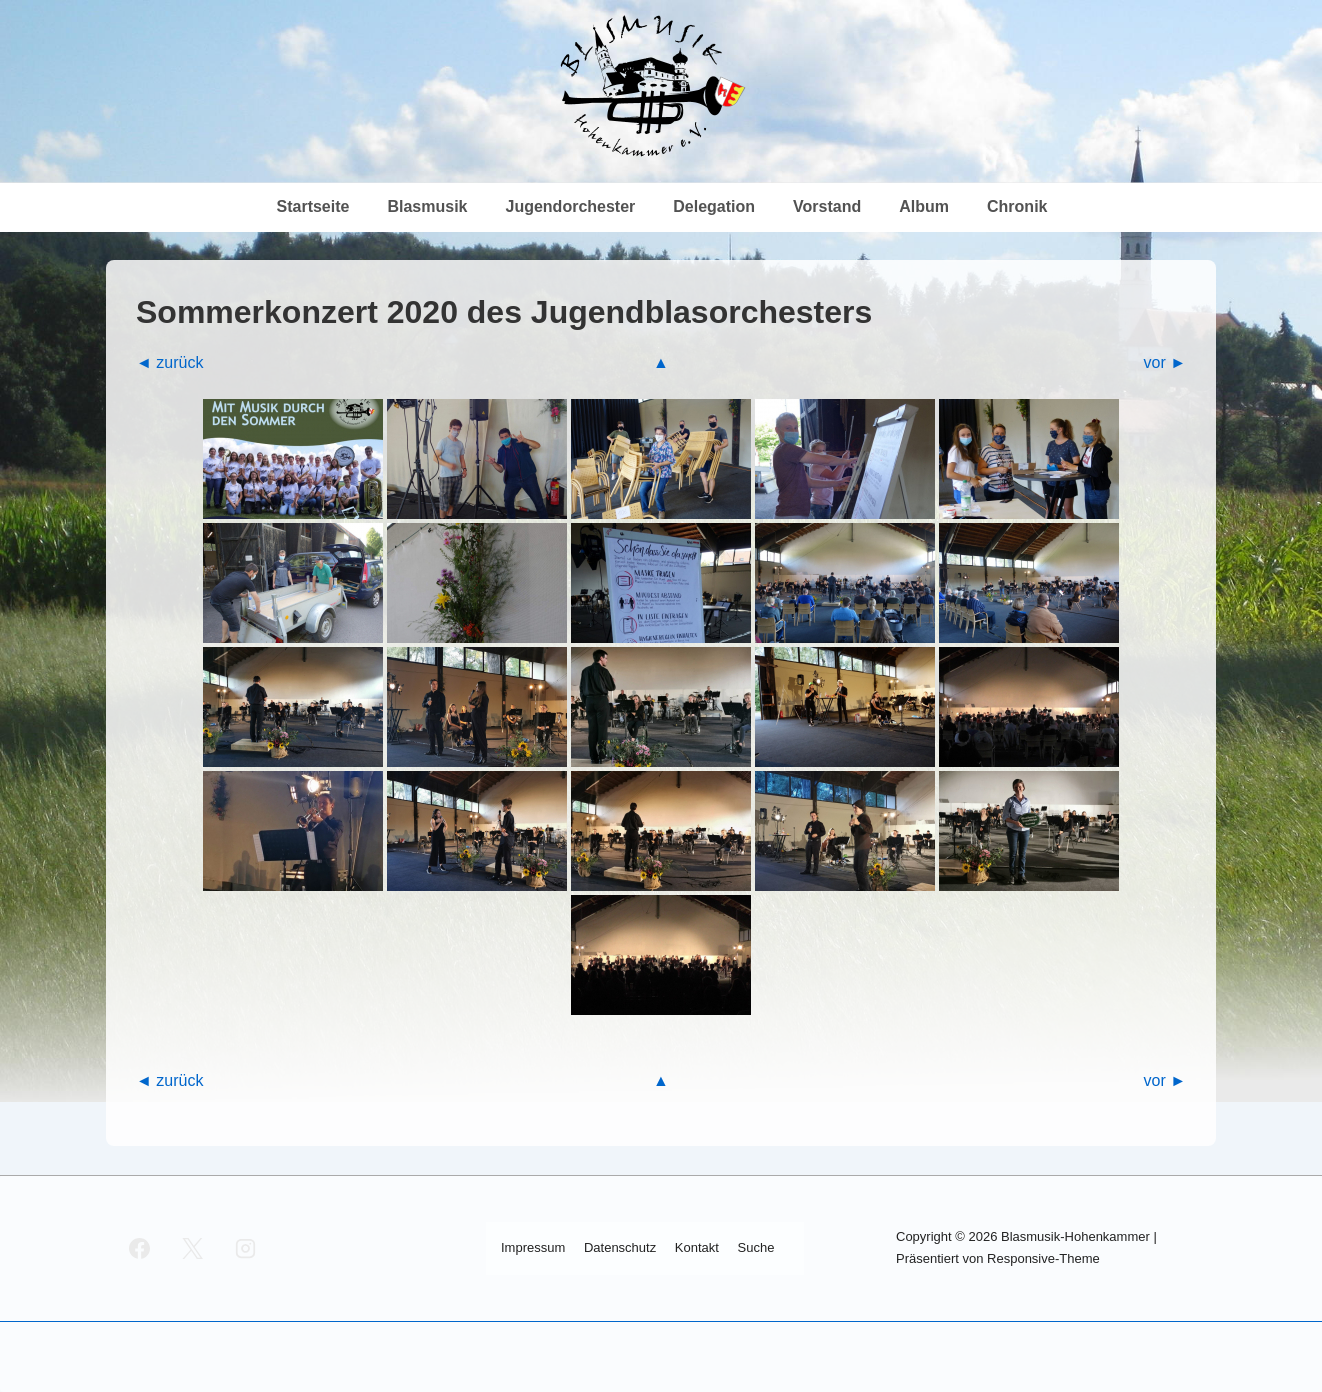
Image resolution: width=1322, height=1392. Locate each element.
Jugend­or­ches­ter (570, 206)
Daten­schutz (620, 1247)
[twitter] (193, 1248)
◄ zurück (169, 362)
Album (924, 206)
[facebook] (140, 1248)
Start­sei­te (313, 206)
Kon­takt (697, 1247)
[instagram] (246, 1248)
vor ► (1164, 362)
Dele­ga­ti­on (714, 206)
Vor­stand (827, 206)
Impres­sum (533, 1247)
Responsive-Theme (1043, 1258)
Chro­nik (1017, 206)
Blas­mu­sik (427, 206)
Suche (756, 1247)
